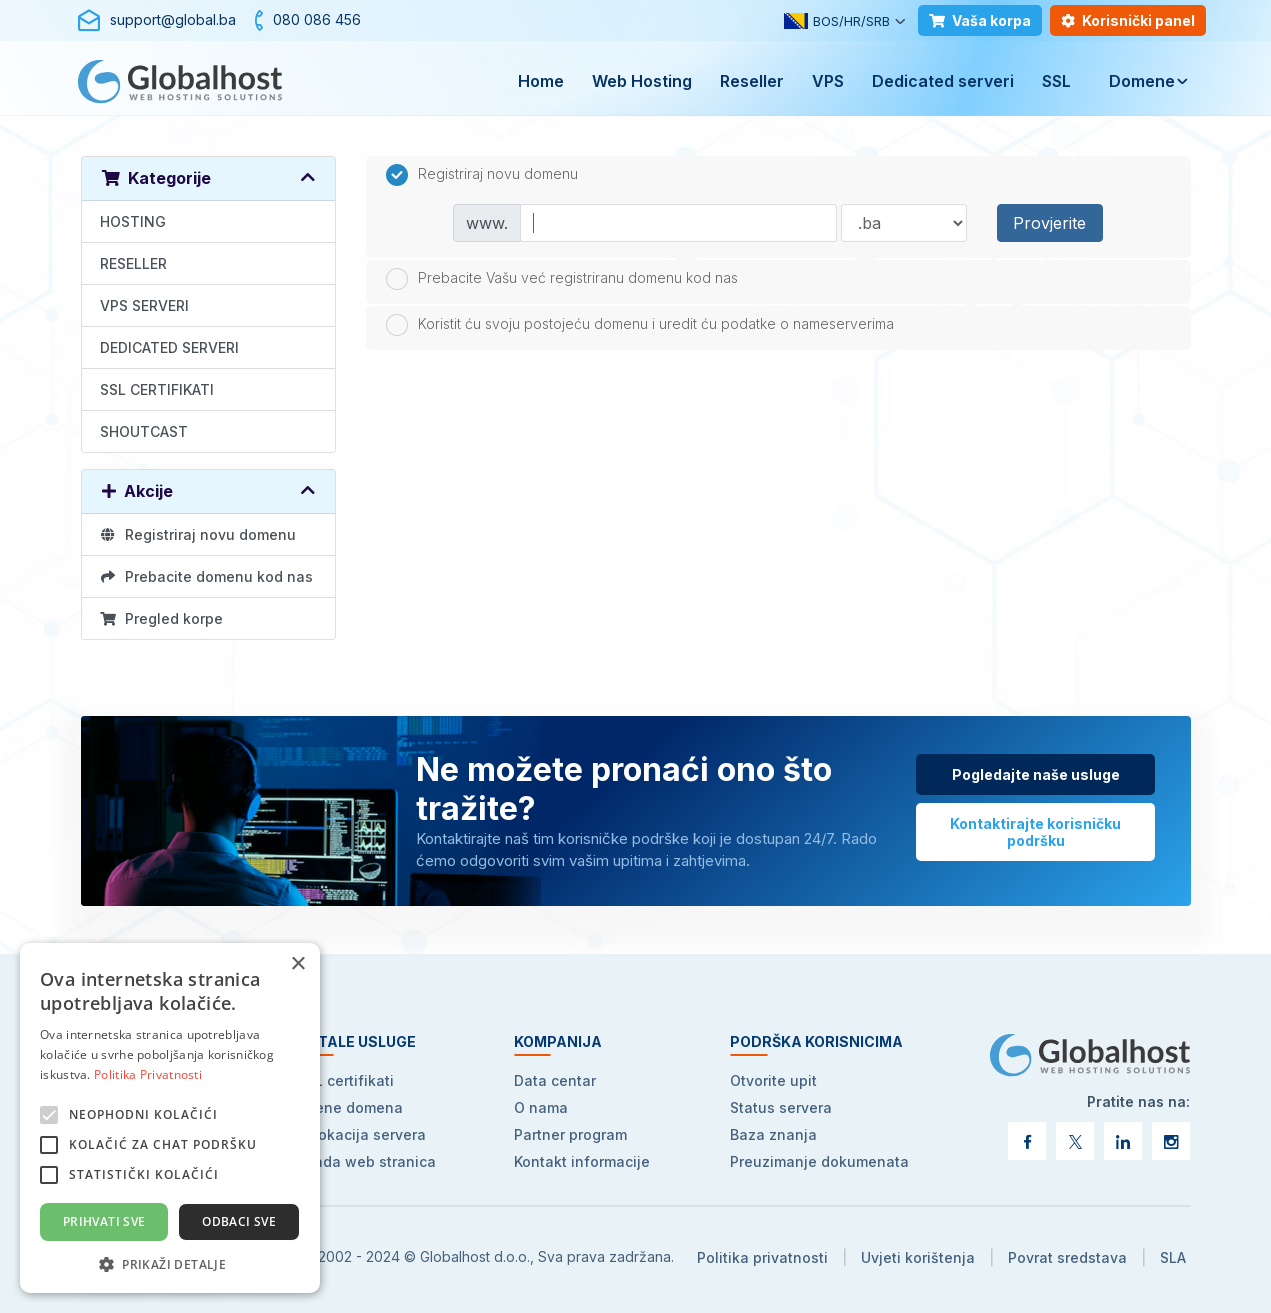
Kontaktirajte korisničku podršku (1035, 832)
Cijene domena (350, 1107)
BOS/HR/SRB (837, 21)
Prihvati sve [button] (104, 1221)
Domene (1142, 81)
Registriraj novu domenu (198, 534)
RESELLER (133, 263)
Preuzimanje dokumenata (819, 1161)
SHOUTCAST (144, 431)
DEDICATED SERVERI (169, 347)
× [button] (297, 964)
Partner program (570, 1134)
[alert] (170, 1118)
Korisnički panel (1128, 20)
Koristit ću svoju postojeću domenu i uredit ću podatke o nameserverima (640, 325)
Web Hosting (642, 81)
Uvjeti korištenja (918, 1257)
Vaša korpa (980, 20)
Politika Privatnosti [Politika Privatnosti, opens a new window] (148, 1074)
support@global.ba (173, 19)
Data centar (555, 1080)
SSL (1056, 81)
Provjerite (1049, 223)
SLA (1173, 1257)
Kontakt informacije (582, 1161)
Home (541, 81)
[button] (170, 1263)
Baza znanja (773, 1134)
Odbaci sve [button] (239, 1221)
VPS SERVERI (144, 305)
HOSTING (133, 221)
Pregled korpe (162, 618)
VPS (828, 81)
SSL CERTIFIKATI (157, 389)
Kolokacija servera (361, 1134)
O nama (541, 1107)
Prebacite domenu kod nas (207, 576)
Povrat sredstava (1067, 1257)
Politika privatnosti (762, 1257)
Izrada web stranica (366, 1161)
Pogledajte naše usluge (1036, 774)
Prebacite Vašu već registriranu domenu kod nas (562, 279)
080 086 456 (317, 19)
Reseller (752, 81)
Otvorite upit (773, 1080)
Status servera (781, 1107)
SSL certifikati (345, 1080)
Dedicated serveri (943, 81)
